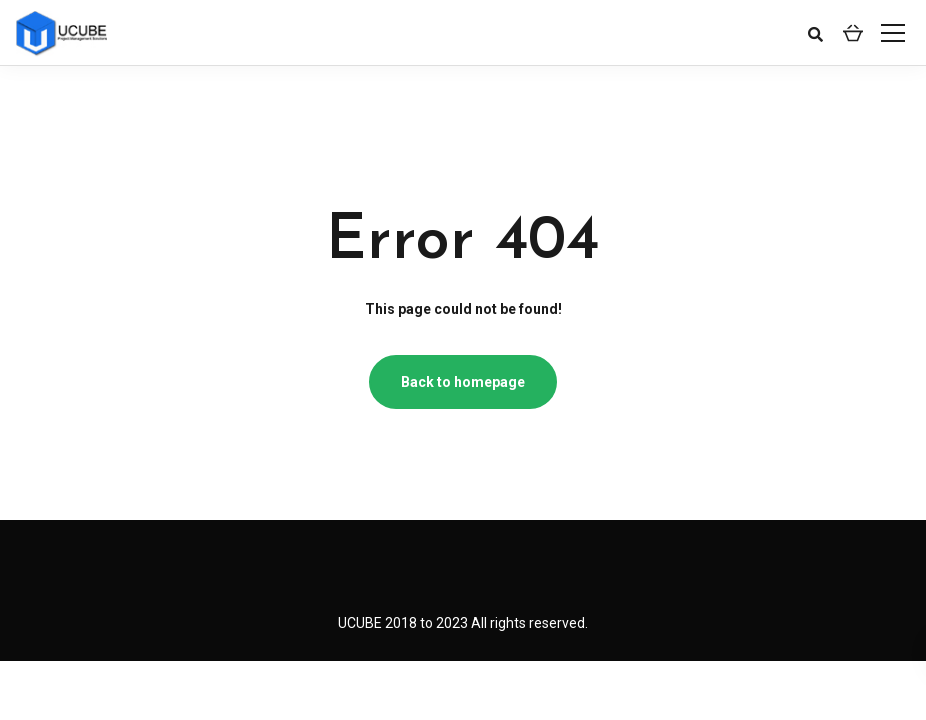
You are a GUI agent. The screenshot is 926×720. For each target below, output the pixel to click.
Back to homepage (463, 382)
